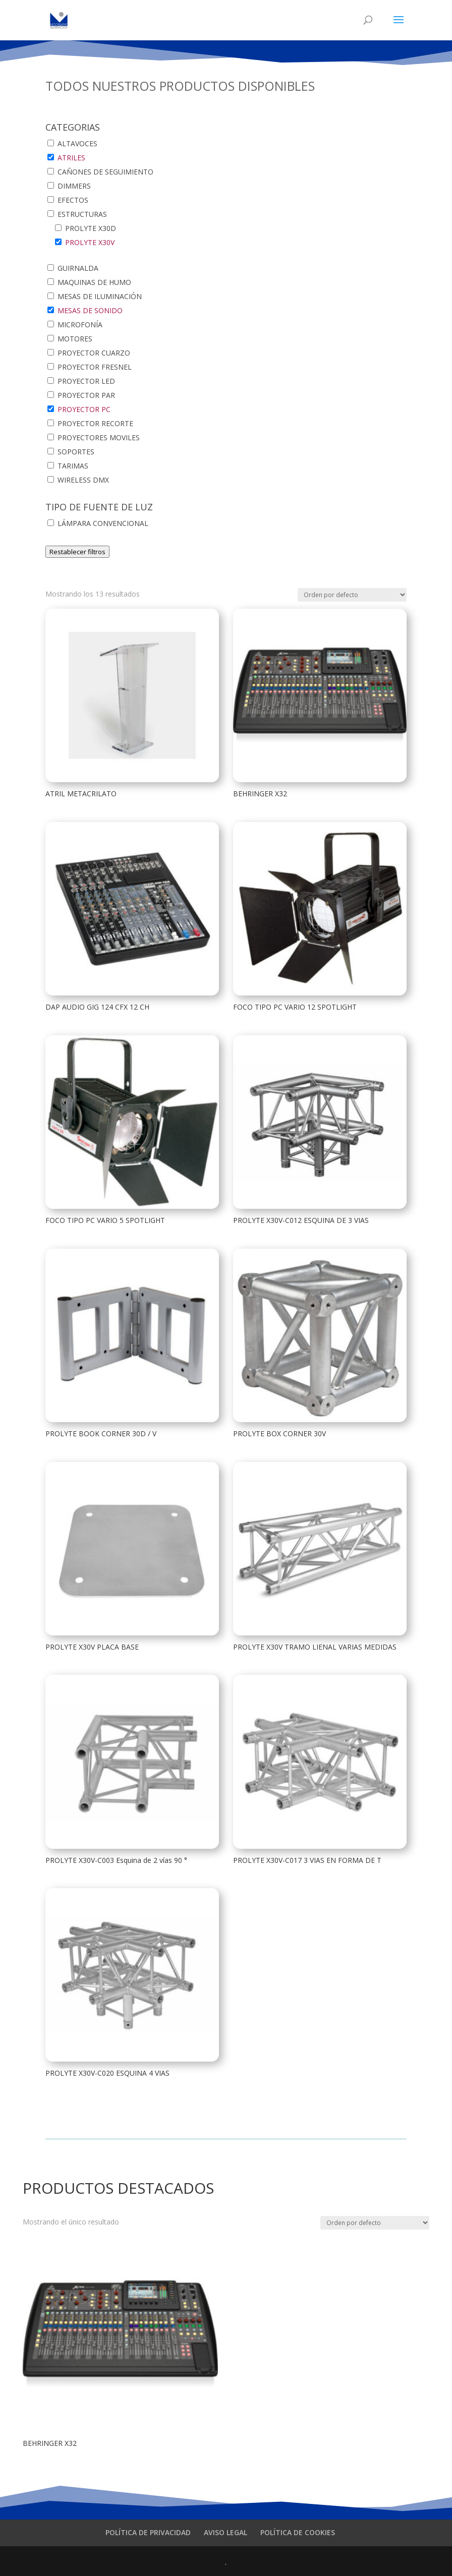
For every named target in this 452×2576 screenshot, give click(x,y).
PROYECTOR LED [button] (86, 381)
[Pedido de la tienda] (352, 595)
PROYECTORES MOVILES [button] (99, 437)
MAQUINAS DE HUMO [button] (94, 282)
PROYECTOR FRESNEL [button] (95, 367)
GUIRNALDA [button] (78, 268)
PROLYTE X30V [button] (90, 242)
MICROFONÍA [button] (80, 324)
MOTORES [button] (75, 338)
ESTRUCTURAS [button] (82, 214)
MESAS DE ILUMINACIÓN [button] (100, 296)
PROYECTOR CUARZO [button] (94, 353)
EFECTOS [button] (73, 200)
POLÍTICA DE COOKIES (297, 2532)
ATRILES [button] (71, 157)
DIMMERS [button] (74, 186)
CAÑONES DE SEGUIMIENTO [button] (105, 172)
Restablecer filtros (77, 551)
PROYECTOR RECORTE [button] (95, 423)
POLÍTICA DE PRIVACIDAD (148, 2532)
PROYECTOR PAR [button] (86, 395)
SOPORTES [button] (76, 451)
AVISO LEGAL (225, 2532)
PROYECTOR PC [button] (84, 409)
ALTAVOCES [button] (77, 143)
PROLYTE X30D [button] (90, 228)
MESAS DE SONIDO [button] (90, 310)
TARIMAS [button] (73, 466)
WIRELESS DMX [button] (83, 480)
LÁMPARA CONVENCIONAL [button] (103, 523)
